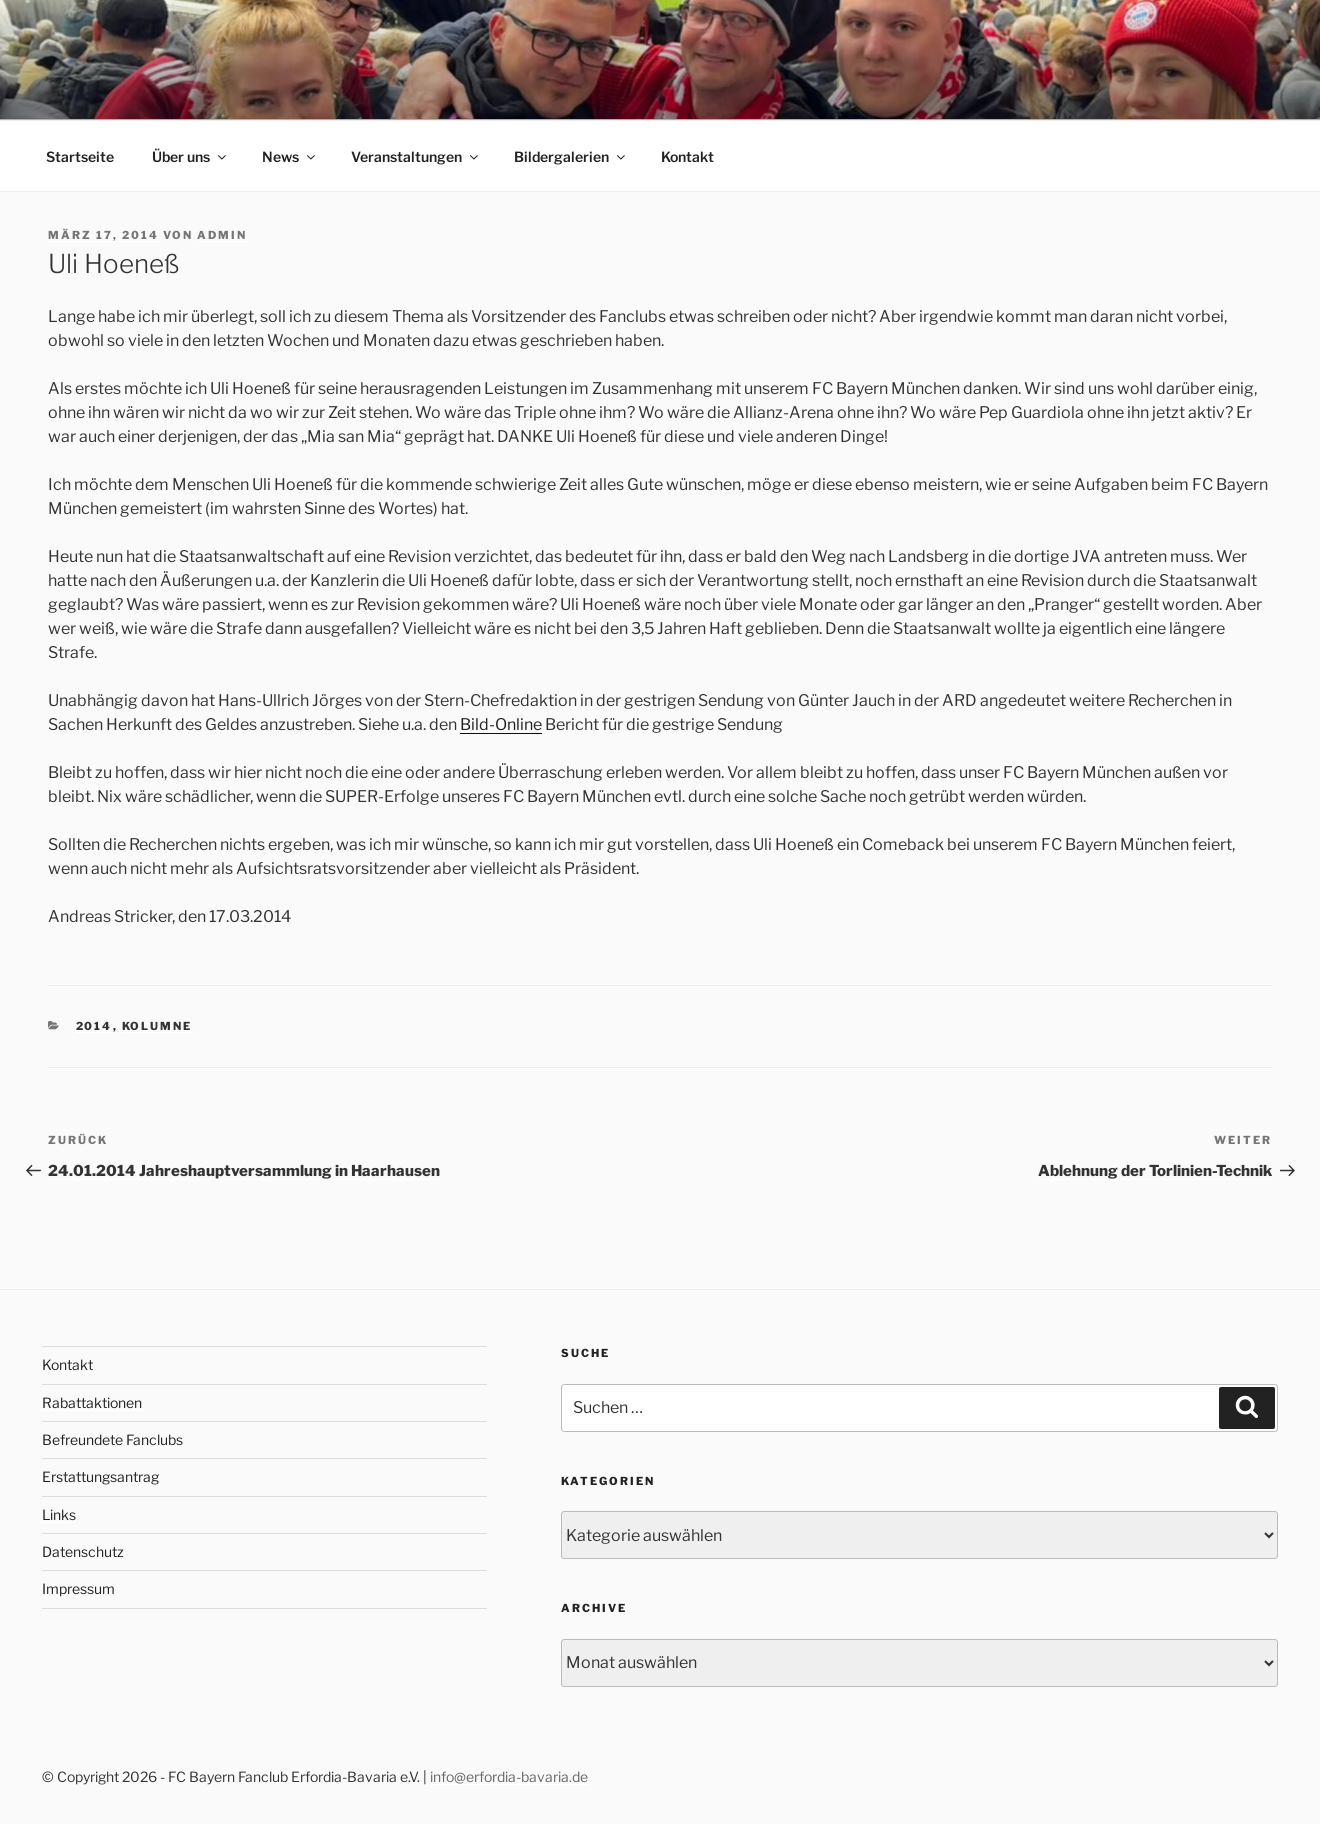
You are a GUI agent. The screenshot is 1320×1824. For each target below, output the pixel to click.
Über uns (190, 156)
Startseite (80, 156)
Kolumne (157, 1026)
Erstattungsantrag (100, 1476)
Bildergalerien (571, 156)
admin (222, 235)
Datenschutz (83, 1551)
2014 (94, 1026)
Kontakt (687, 156)
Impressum (78, 1588)
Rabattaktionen (92, 1402)
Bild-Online (501, 724)
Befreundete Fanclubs (112, 1439)
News (290, 156)
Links (59, 1514)
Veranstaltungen (416, 156)
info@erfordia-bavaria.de (509, 1776)
